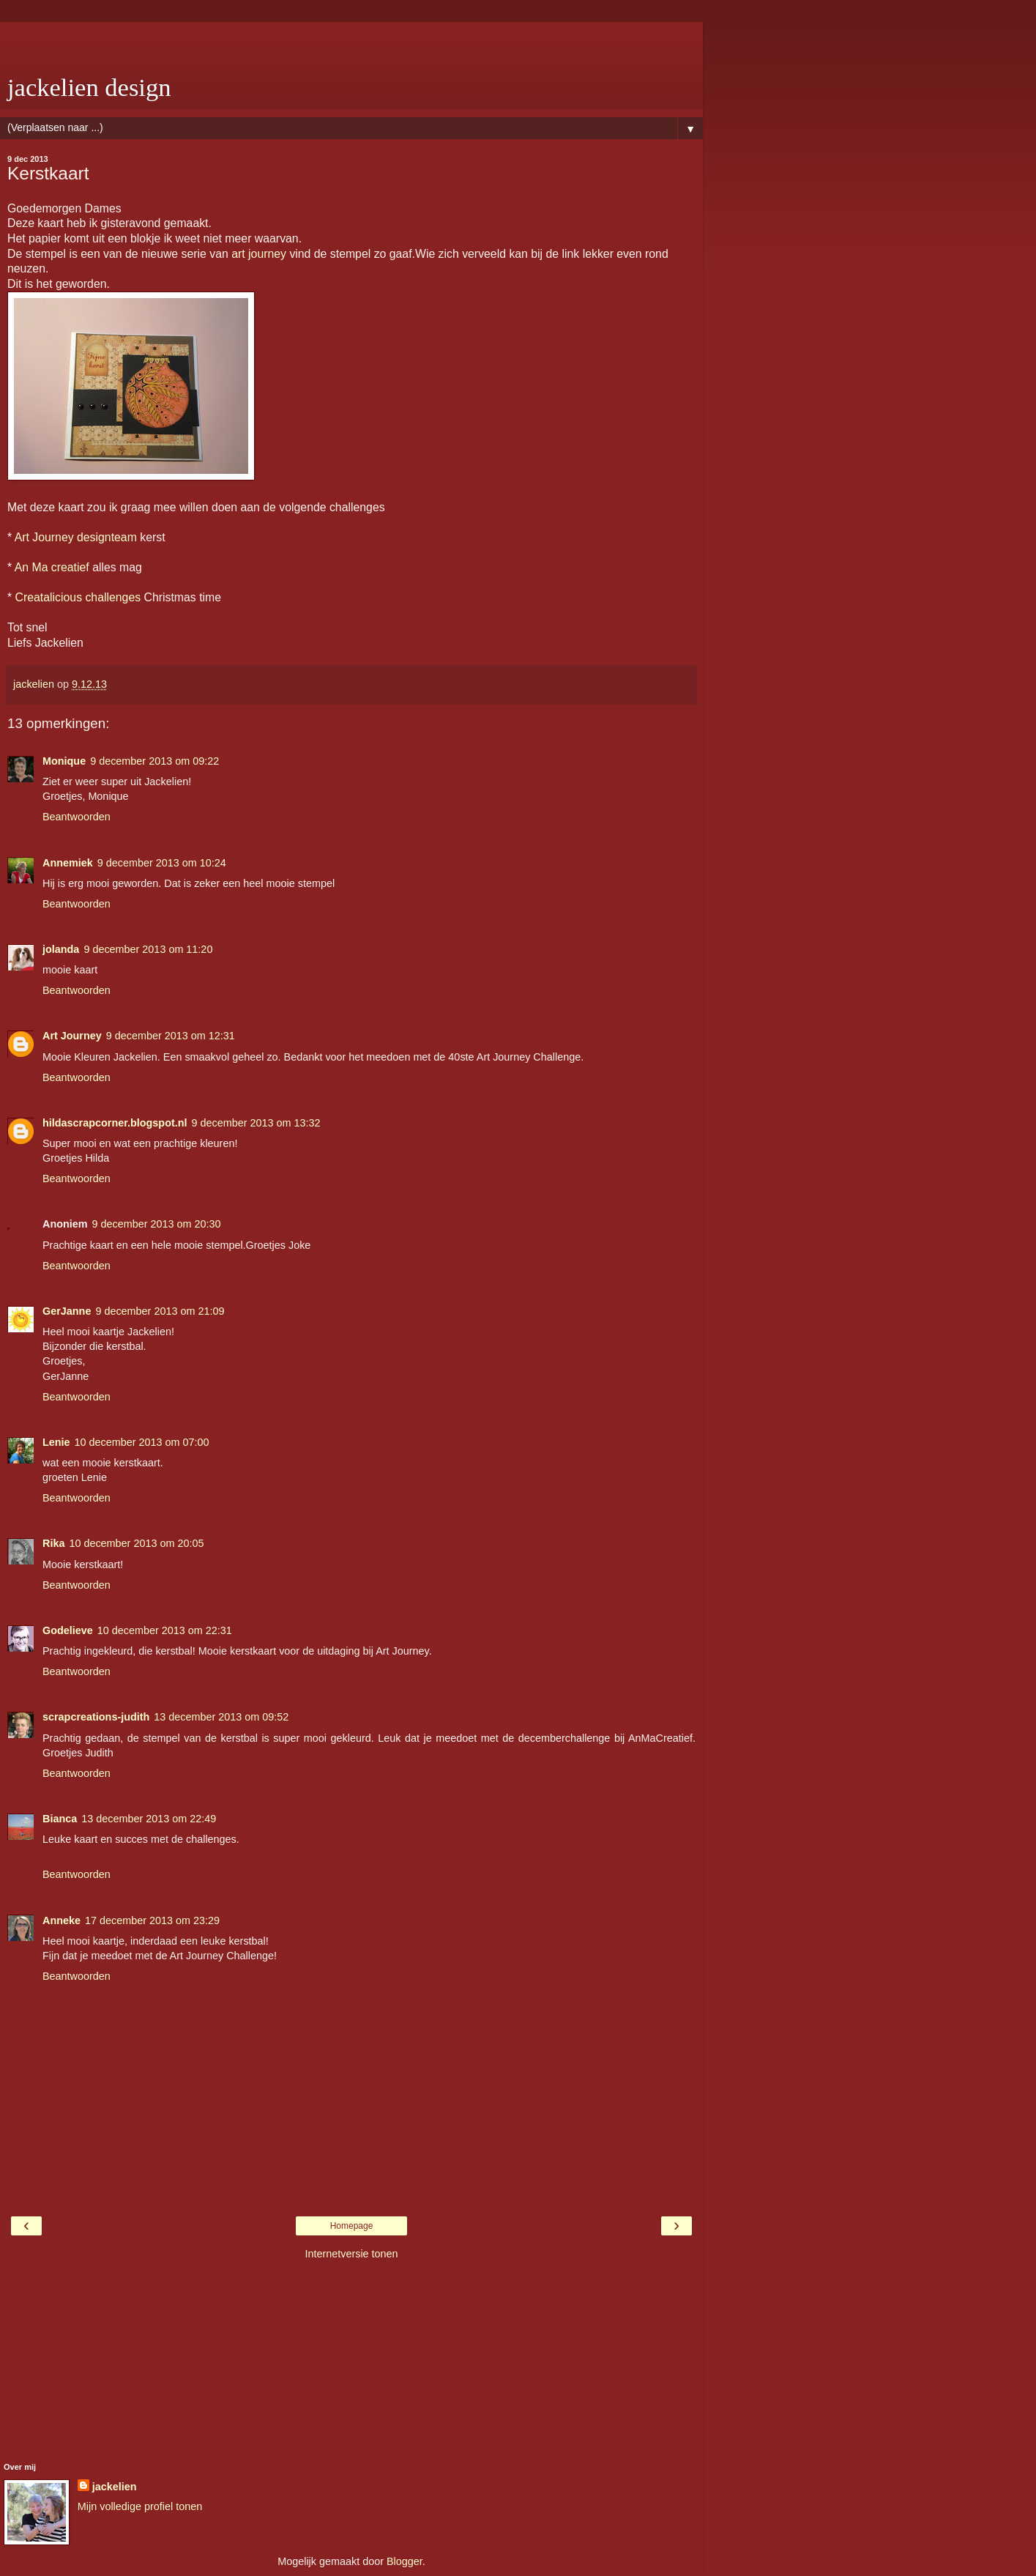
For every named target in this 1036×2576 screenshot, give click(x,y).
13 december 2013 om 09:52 (221, 1717)
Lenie (56, 1442)
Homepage (351, 2226)
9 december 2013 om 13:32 (256, 1123)
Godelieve (67, 1630)
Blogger (404, 2561)
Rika (53, 1543)
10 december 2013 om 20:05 (136, 1543)
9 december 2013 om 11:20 (147, 949)
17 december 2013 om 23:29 (152, 1920)
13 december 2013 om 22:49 (148, 1819)
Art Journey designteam (76, 537)
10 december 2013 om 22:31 (164, 1630)
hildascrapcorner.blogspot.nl (114, 1123)
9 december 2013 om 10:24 (161, 863)
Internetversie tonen (351, 2254)
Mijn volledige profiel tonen (140, 2506)
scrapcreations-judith (95, 1717)
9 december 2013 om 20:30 (156, 1224)
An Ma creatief (52, 567)
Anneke (61, 1920)
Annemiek (67, 863)
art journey (258, 254)
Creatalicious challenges (78, 597)
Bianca (59, 1819)
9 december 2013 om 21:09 (159, 1311)
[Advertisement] (351, 40)
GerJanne (66, 1311)
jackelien (114, 2487)
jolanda (60, 949)
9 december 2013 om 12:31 (170, 1036)
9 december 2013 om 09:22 (154, 761)
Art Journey (72, 1036)
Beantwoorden (76, 817)
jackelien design (89, 87)
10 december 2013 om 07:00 (142, 1442)
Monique (64, 761)
